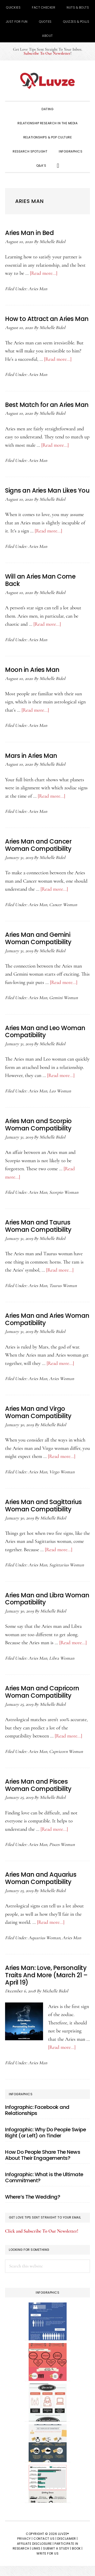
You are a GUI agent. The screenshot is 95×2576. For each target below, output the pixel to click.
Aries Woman (61, 1378)
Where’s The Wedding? (32, 2196)
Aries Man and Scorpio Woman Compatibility (38, 1124)
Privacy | (25, 2538)
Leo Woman (60, 1091)
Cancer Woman (63, 904)
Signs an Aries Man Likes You (47, 490)
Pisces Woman (62, 1844)
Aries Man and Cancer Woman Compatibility (38, 845)
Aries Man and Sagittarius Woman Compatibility (43, 1505)
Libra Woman (61, 1658)
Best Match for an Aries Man (47, 405)
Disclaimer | (67, 2538)
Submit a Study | (57, 2548)
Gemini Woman (63, 997)
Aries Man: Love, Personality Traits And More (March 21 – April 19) (46, 1975)
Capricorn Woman (66, 1751)
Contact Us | (44, 2538)
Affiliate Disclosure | (35, 2543)
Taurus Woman (63, 1285)
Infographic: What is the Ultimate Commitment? (44, 2177)
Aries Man (37, 288)
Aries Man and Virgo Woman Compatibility (38, 1412)
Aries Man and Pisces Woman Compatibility (38, 1785)
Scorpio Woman (63, 1192)
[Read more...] (43, 273)
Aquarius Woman (44, 1937)
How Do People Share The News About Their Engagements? (42, 2155)
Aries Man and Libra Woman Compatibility (47, 1599)
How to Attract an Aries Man (47, 319)
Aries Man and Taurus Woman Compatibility (38, 1226)
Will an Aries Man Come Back (40, 580)
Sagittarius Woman (66, 1565)
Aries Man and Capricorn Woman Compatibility (42, 1692)
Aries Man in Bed (29, 233)
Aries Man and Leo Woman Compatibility (45, 1031)
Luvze (47, 81)
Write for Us (47, 2553)
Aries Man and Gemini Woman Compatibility (38, 938)
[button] (58, 165)
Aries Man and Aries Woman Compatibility (47, 1319)
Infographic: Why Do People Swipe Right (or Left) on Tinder (45, 2132)
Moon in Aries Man (32, 670)
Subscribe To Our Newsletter (47, 53)
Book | (77, 2548)
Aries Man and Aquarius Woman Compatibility (40, 1878)
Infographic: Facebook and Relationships (37, 2110)
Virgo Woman (61, 1472)
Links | (37, 2548)
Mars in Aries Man (31, 756)
